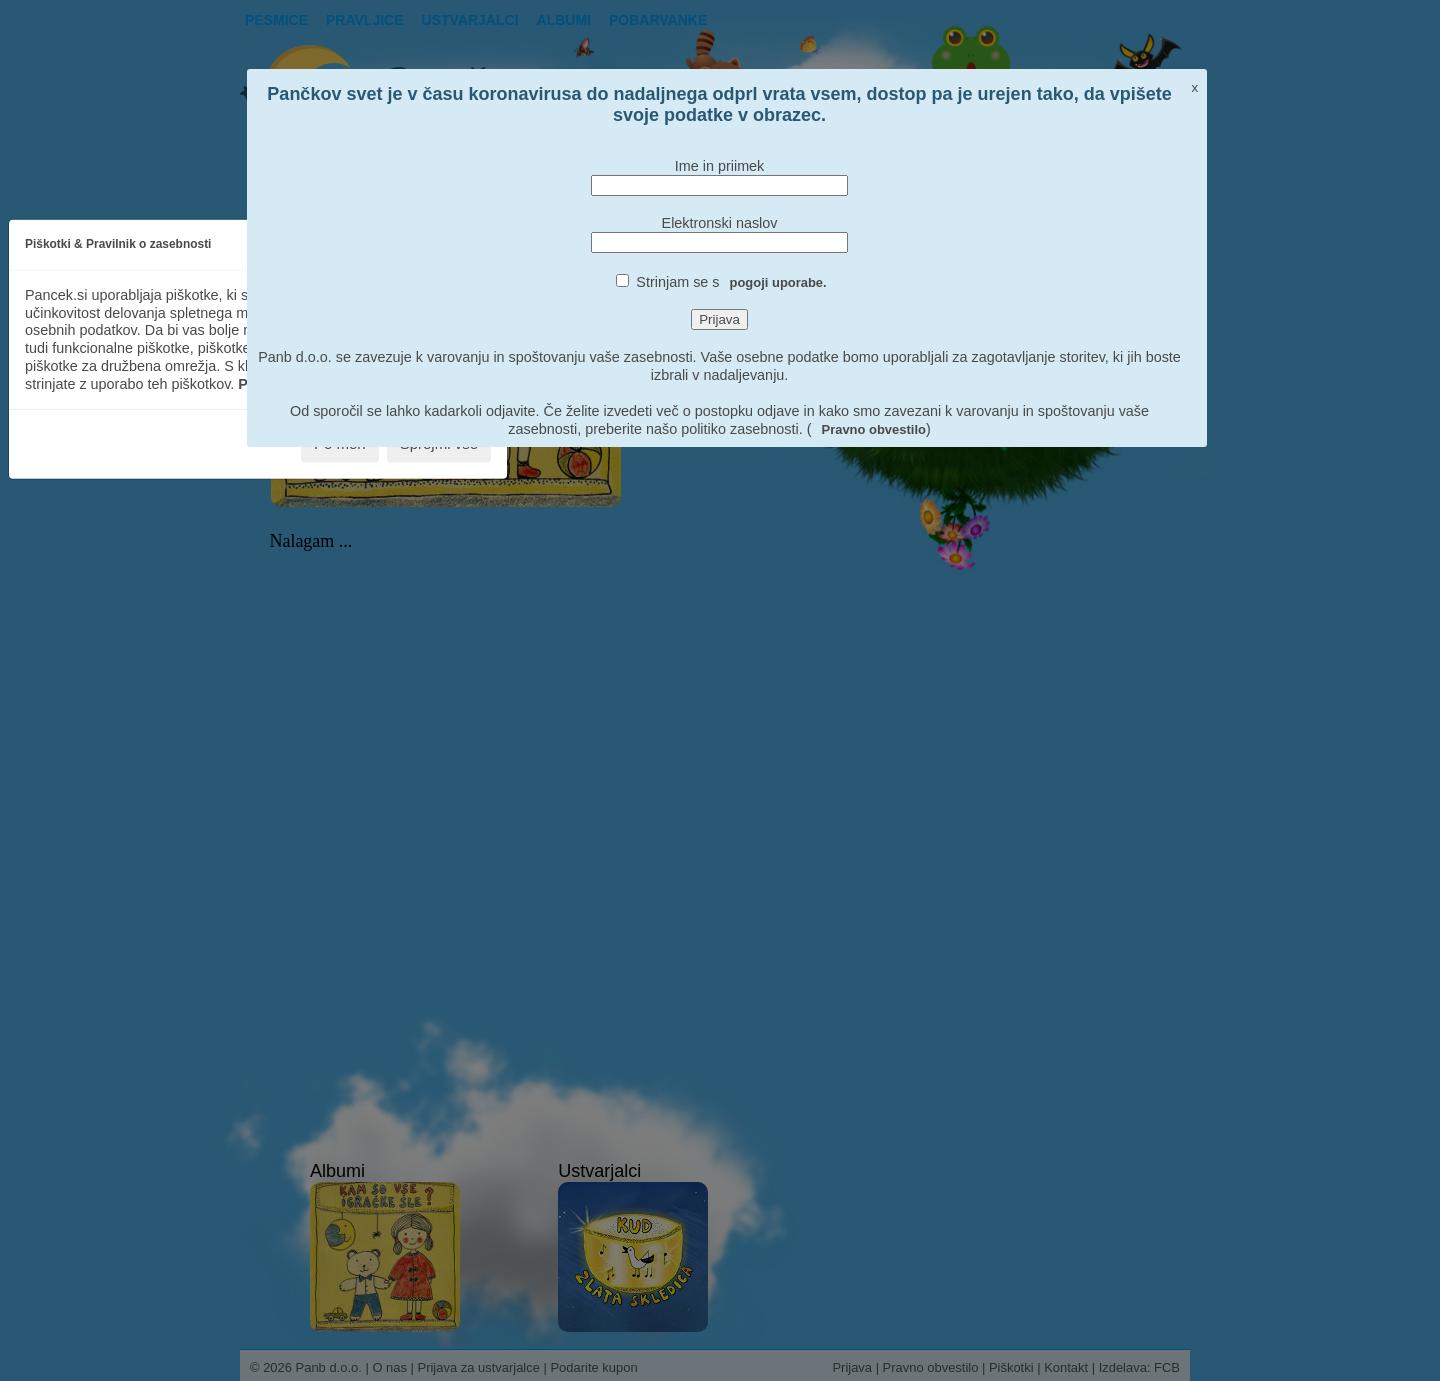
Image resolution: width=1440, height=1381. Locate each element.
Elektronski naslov (720, 223)
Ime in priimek (720, 166)
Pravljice (365, 20)
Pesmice (276, 20)
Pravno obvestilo (874, 429)
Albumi (564, 20)
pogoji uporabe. (778, 282)
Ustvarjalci (470, 20)
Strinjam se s (731, 282)
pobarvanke (658, 20)
